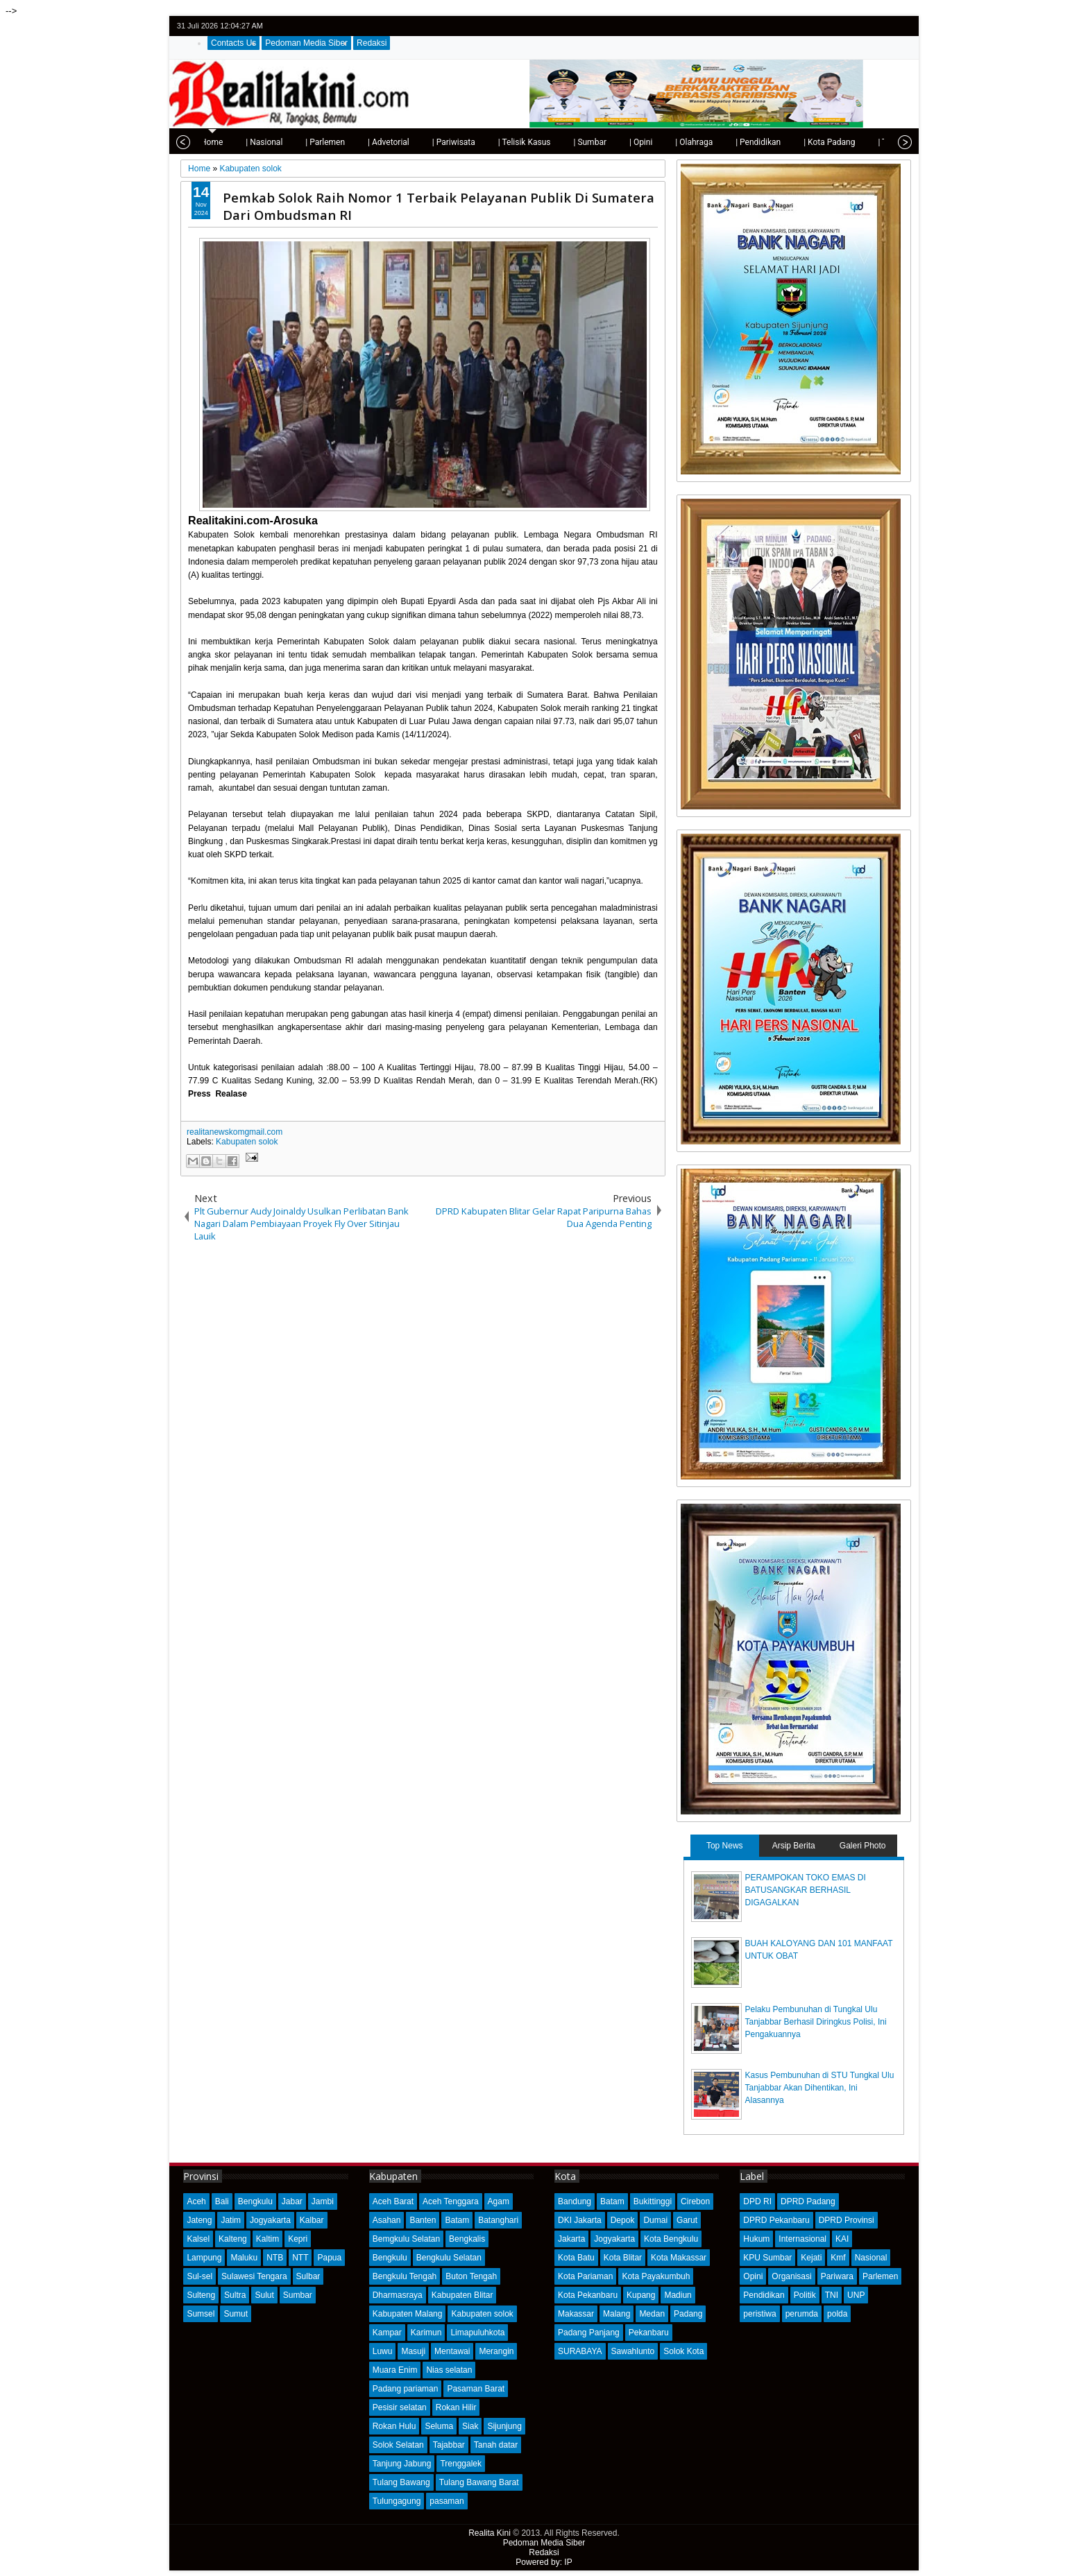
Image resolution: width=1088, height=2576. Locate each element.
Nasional (871, 2257)
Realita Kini (489, 2533)
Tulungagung (397, 2501)
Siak (470, 2426)
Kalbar (312, 2220)
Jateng (199, 2220)
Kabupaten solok (247, 1142)
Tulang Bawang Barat (479, 2482)
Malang (616, 2314)
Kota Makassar (678, 2257)
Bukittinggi (653, 2201)
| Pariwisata (404, 142)
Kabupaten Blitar (462, 2295)
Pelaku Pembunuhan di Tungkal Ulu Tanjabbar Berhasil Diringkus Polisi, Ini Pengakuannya (816, 2021)
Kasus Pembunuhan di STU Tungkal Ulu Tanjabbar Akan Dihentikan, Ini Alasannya (819, 2087)
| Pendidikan (708, 142)
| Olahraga (644, 142)
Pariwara (837, 2276)
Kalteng (233, 2239)
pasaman (447, 2501)
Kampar (387, 2332)
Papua (329, 2257)
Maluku (243, 2257)
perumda (801, 2314)
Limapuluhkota (477, 2332)
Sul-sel (199, 2276)
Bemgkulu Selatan (406, 2239)
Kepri (297, 2239)
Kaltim (267, 2239)
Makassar (576, 2314)
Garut (687, 2220)
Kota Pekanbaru (588, 2295)
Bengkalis (467, 2239)
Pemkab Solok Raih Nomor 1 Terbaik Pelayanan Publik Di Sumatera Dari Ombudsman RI (438, 206)
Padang (688, 2314)
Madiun (677, 2295)
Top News (724, 1846)
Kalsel (198, 2239)
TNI (831, 2295)
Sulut (264, 2295)
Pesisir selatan (400, 2407)
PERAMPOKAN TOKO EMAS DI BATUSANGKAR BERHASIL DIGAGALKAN (805, 1890)
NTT (300, 2257)
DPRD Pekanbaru (776, 2220)
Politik (805, 2295)
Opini (753, 2276)
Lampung (204, 2257)
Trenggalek (461, 2463)
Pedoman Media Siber (306, 43)
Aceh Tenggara (451, 2201)
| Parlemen (276, 142)
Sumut (235, 2314)
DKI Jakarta (580, 2220)
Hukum (756, 2239)
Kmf (838, 2257)
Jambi (323, 2201)
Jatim (231, 2220)
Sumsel (200, 2314)
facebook (866, 26)
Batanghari (498, 2220)
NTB (274, 2257)
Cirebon (695, 2201)
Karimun (426, 2332)
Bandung (574, 2201)
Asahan (387, 2220)
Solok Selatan (398, 2445)
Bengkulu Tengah (405, 2276)
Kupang (641, 2295)
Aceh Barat (393, 2201)
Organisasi (791, 2276)
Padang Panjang (589, 2332)
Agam (498, 2201)
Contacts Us (233, 43)
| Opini (591, 142)
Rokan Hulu (394, 2426)
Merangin (496, 2351)
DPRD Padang (808, 2201)
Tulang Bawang (401, 2482)
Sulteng (201, 2295)
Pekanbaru (649, 2332)
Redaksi (371, 43)
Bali (222, 2201)
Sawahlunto (633, 2351)
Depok (623, 2220)
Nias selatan (449, 2370)
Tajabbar (449, 2445)
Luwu (383, 2351)
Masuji (413, 2351)
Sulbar (308, 2276)
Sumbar (297, 2295)
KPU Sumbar (767, 2257)
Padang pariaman (406, 2389)
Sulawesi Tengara (254, 2276)
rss (902, 26)
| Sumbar (540, 142)
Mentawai (452, 2351)
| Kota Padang (780, 142)
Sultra (235, 2295)
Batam (457, 2220)
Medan (652, 2314)
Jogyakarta (270, 2220)
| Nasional (214, 142)
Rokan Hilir (456, 2407)
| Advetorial (339, 142)
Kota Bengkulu (671, 2239)
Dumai (655, 2220)
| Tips (838, 142)
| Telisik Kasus (475, 142)
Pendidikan (763, 2295)
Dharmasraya (398, 2295)
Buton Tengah (471, 2276)
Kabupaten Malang (408, 2314)
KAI (842, 2239)
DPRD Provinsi (846, 2220)
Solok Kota (683, 2351)
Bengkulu (255, 2201)
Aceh (196, 2201)
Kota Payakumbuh (656, 2276)
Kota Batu (576, 2257)
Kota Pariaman (585, 2276)
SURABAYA (580, 2351)
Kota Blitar (623, 2257)
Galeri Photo (863, 1846)
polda (837, 2314)
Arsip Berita (793, 1846)
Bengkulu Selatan (449, 2257)
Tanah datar (496, 2445)
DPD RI (757, 2201)
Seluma (439, 2426)
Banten (422, 2220)
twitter (848, 26)
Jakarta (571, 2239)
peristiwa (759, 2314)
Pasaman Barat (475, 2389)
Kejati (811, 2257)
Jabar (292, 2201)
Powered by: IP (544, 2562)
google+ (884, 26)
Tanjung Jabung (402, 2463)
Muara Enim (395, 2370)
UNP (856, 2295)
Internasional (802, 2239)
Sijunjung (504, 2426)
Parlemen (880, 2276)
